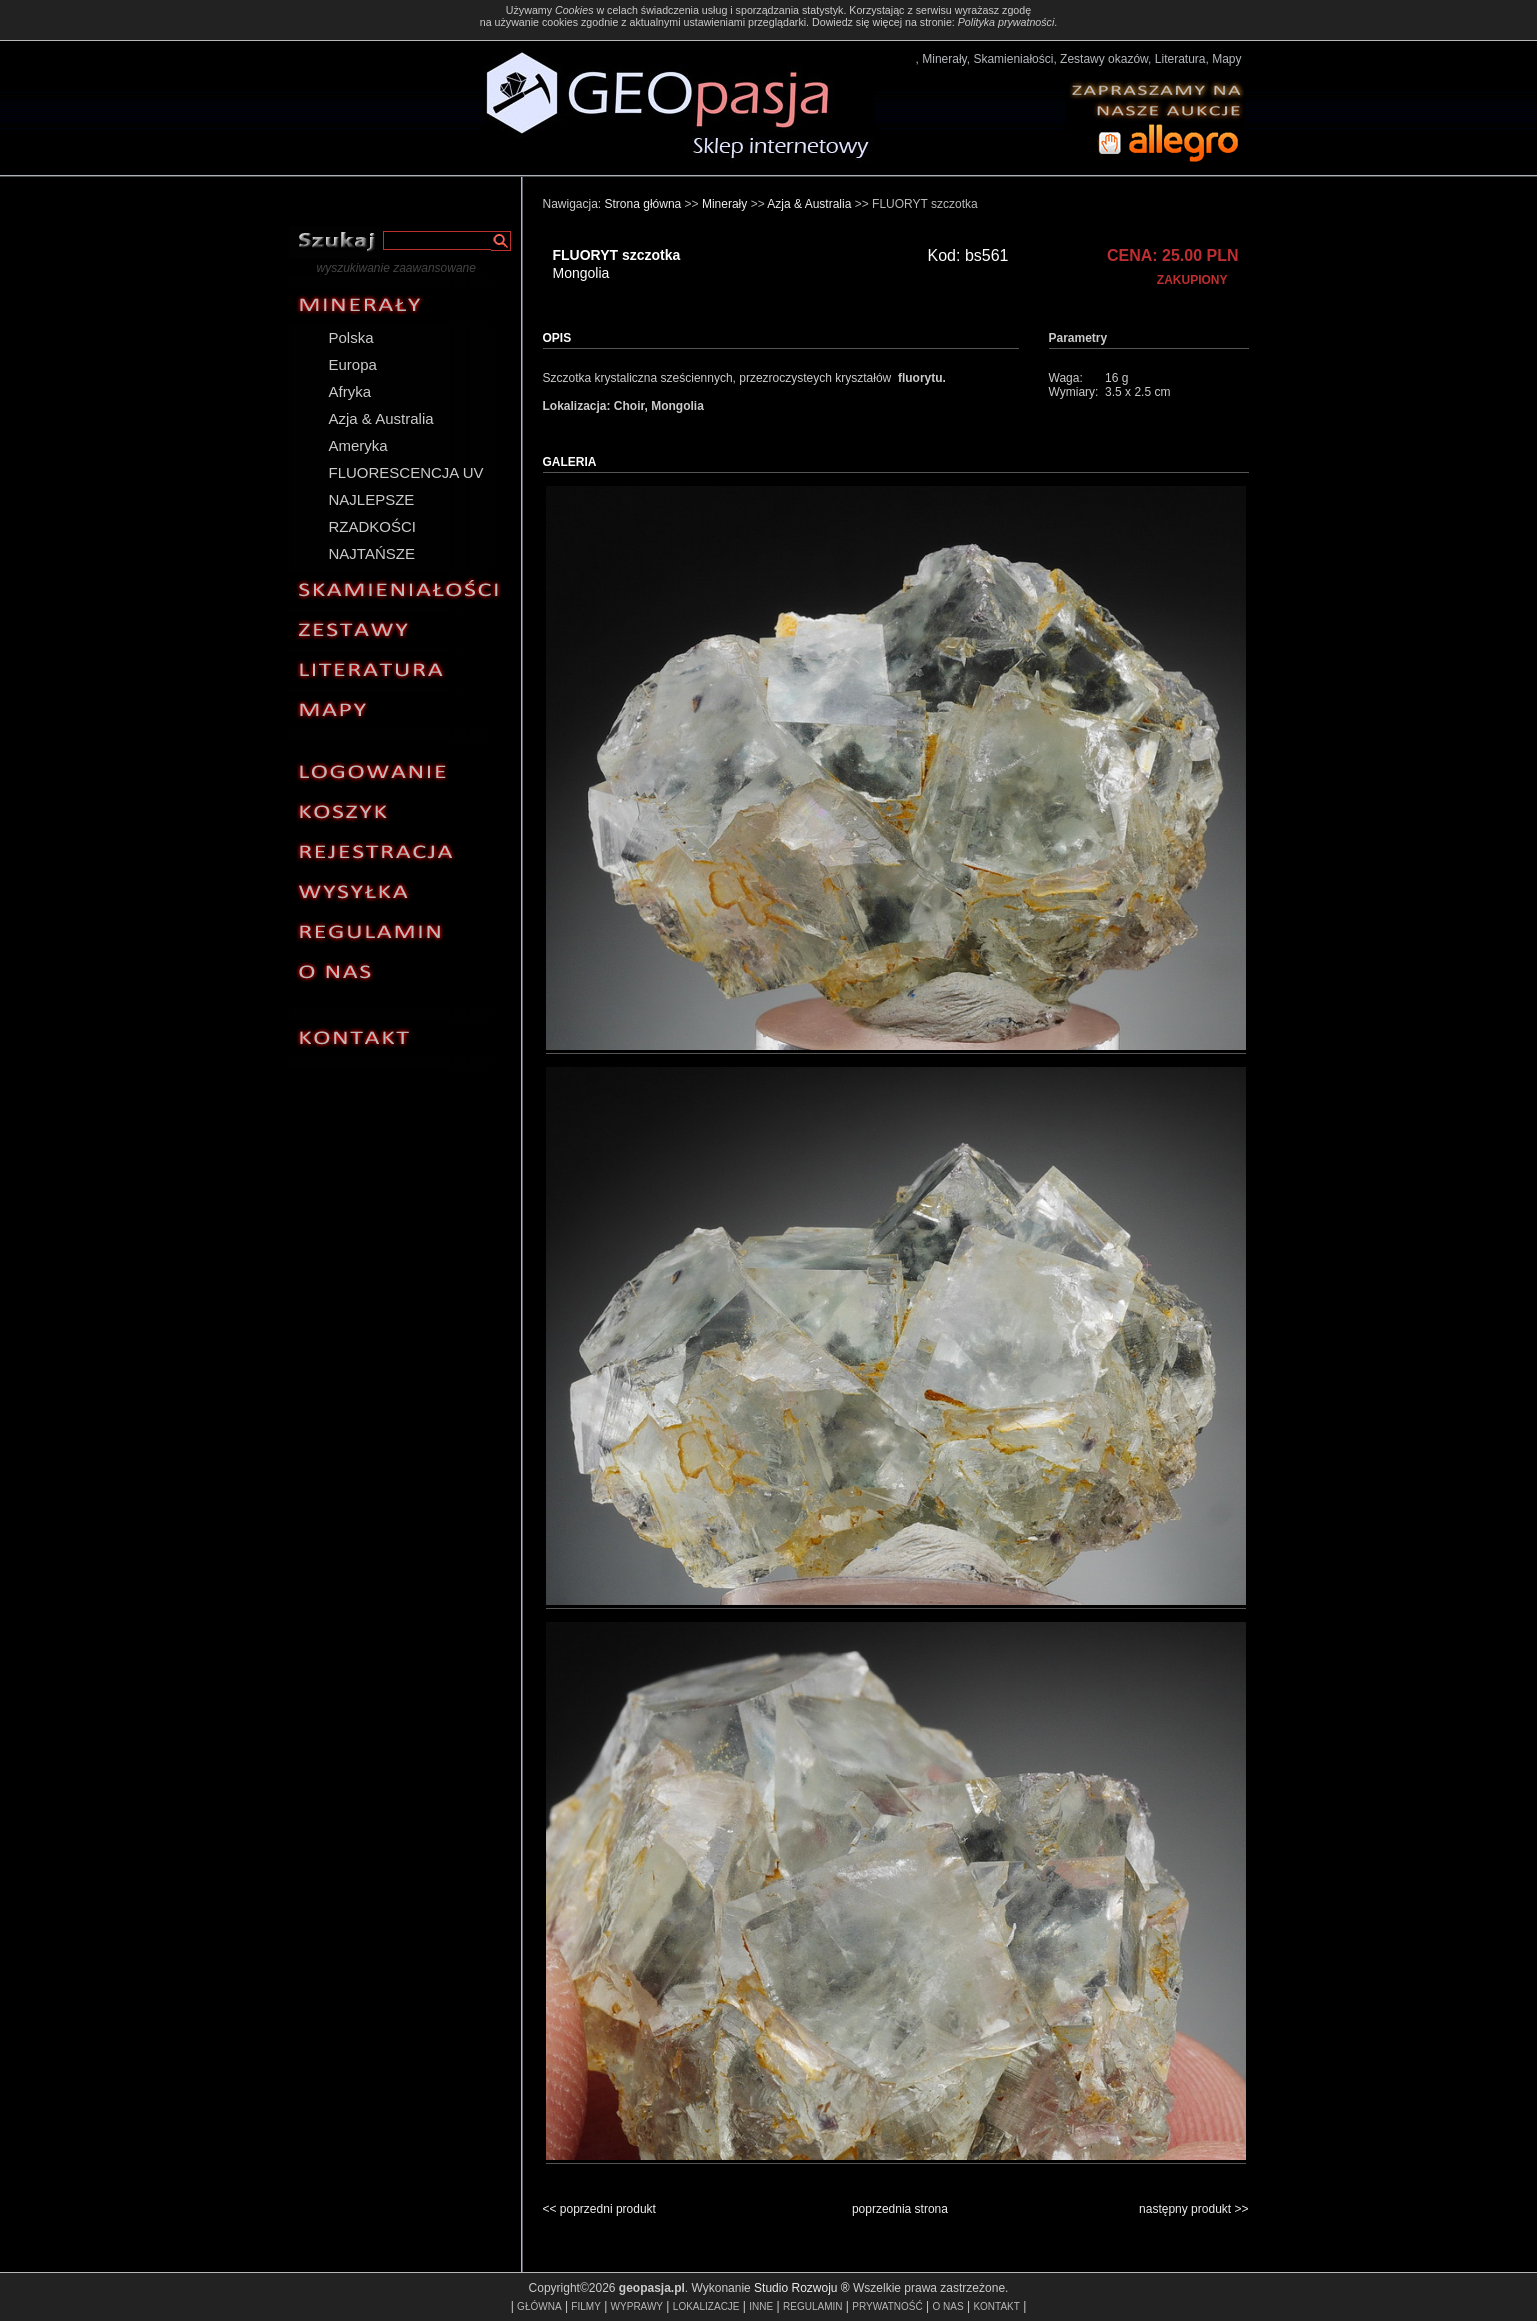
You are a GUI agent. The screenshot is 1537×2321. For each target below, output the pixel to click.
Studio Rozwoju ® (802, 2288)
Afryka (350, 391)
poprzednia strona (900, 2209)
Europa (353, 364)
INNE (761, 2306)
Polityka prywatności (1006, 22)
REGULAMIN (812, 2306)
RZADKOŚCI (373, 526)
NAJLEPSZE (372, 499)
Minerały (724, 204)
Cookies (574, 10)
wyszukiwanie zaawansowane (396, 268)
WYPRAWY (637, 2306)
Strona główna (643, 204)
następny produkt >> (1193, 2209)
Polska (351, 337)
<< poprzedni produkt (599, 2209)
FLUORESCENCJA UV (406, 472)
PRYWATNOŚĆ (887, 2306)
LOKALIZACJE (706, 2306)
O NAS (947, 2306)
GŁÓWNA (539, 2306)
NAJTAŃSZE (372, 553)
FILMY (585, 2306)
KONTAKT (996, 2306)
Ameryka (358, 445)
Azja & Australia (381, 418)
